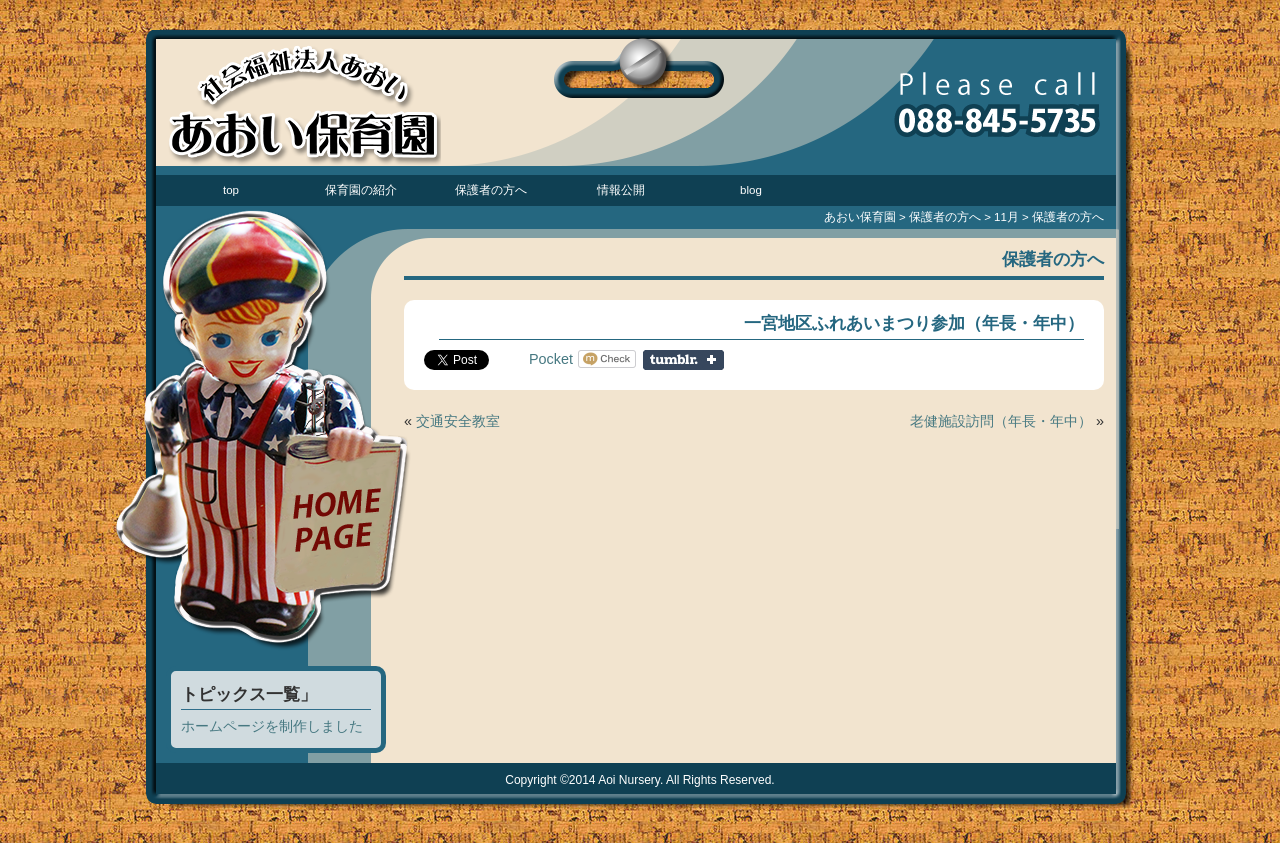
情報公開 (621, 190)
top (231, 190)
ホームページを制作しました (272, 726)
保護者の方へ (491, 190)
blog (751, 190)
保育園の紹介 (361, 190)
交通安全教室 (458, 421)
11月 (1006, 217)
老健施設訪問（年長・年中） (1001, 421)
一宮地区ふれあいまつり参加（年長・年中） (914, 323)
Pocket (551, 359)
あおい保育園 (303, 106)
